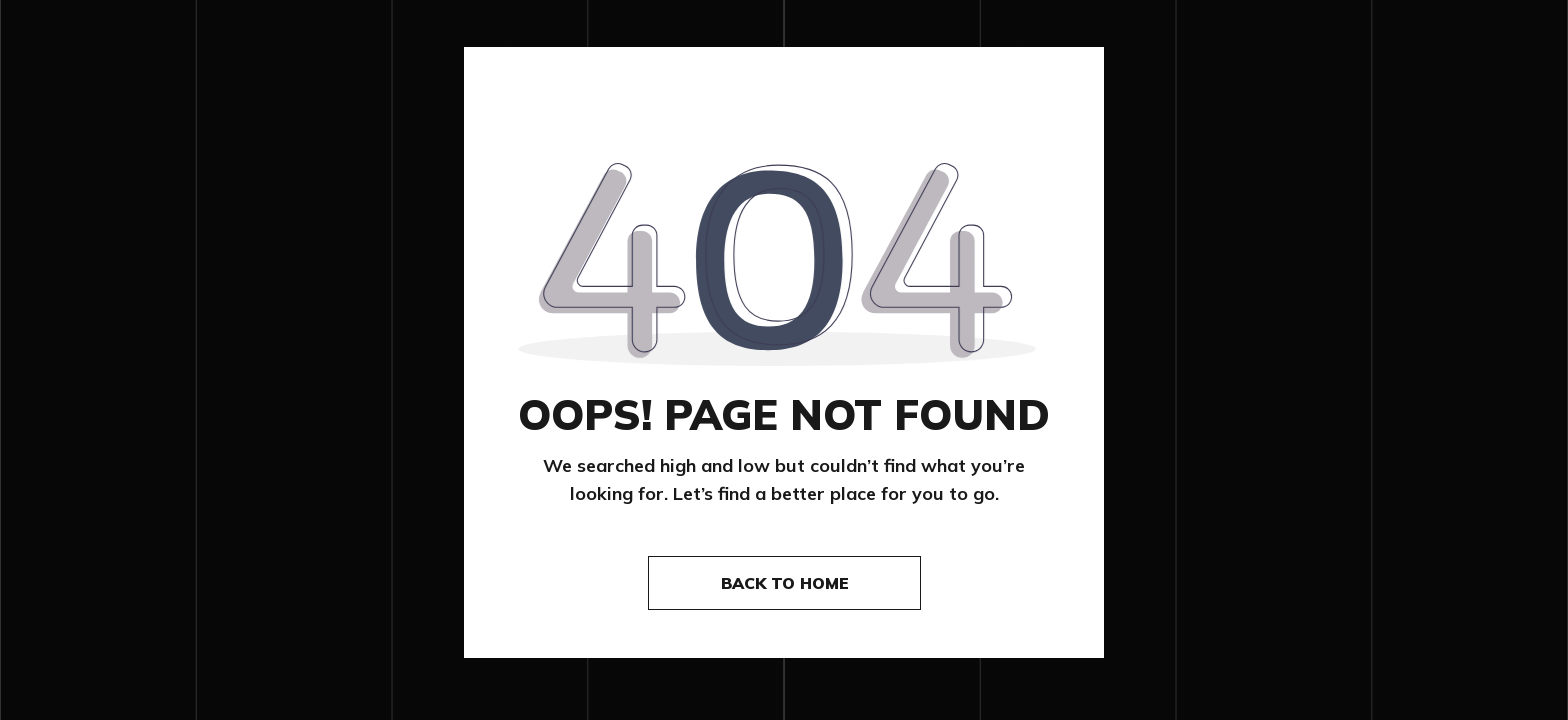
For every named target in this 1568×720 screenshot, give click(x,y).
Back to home (785, 583)
